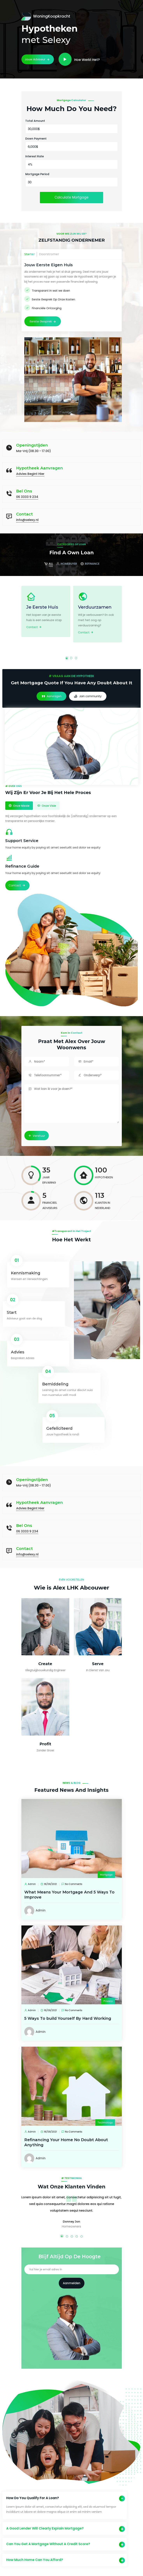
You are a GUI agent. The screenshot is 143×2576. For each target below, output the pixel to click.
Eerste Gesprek (43, 321)
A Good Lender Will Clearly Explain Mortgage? (45, 2528)
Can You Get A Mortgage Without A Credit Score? (48, 2544)
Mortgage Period (37, 174)
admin (32, 1884)
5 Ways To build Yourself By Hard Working (67, 2018)
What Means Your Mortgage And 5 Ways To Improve (69, 1895)
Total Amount (35, 121)
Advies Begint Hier (30, 474)
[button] (67, 658)
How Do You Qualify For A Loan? (32, 2498)
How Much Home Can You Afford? (34, 2559)
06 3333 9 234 (27, 497)
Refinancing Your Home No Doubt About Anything (66, 2142)
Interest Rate (34, 156)
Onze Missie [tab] (18, 806)
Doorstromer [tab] (49, 254)
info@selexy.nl (27, 520)
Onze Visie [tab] (46, 806)
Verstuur (36, 1136)
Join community (88, 696)
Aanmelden (71, 2283)
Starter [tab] (29, 254)
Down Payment (35, 139)
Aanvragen (51, 696)
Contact (34, 627)
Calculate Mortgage (71, 197)
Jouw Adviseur (37, 59)
